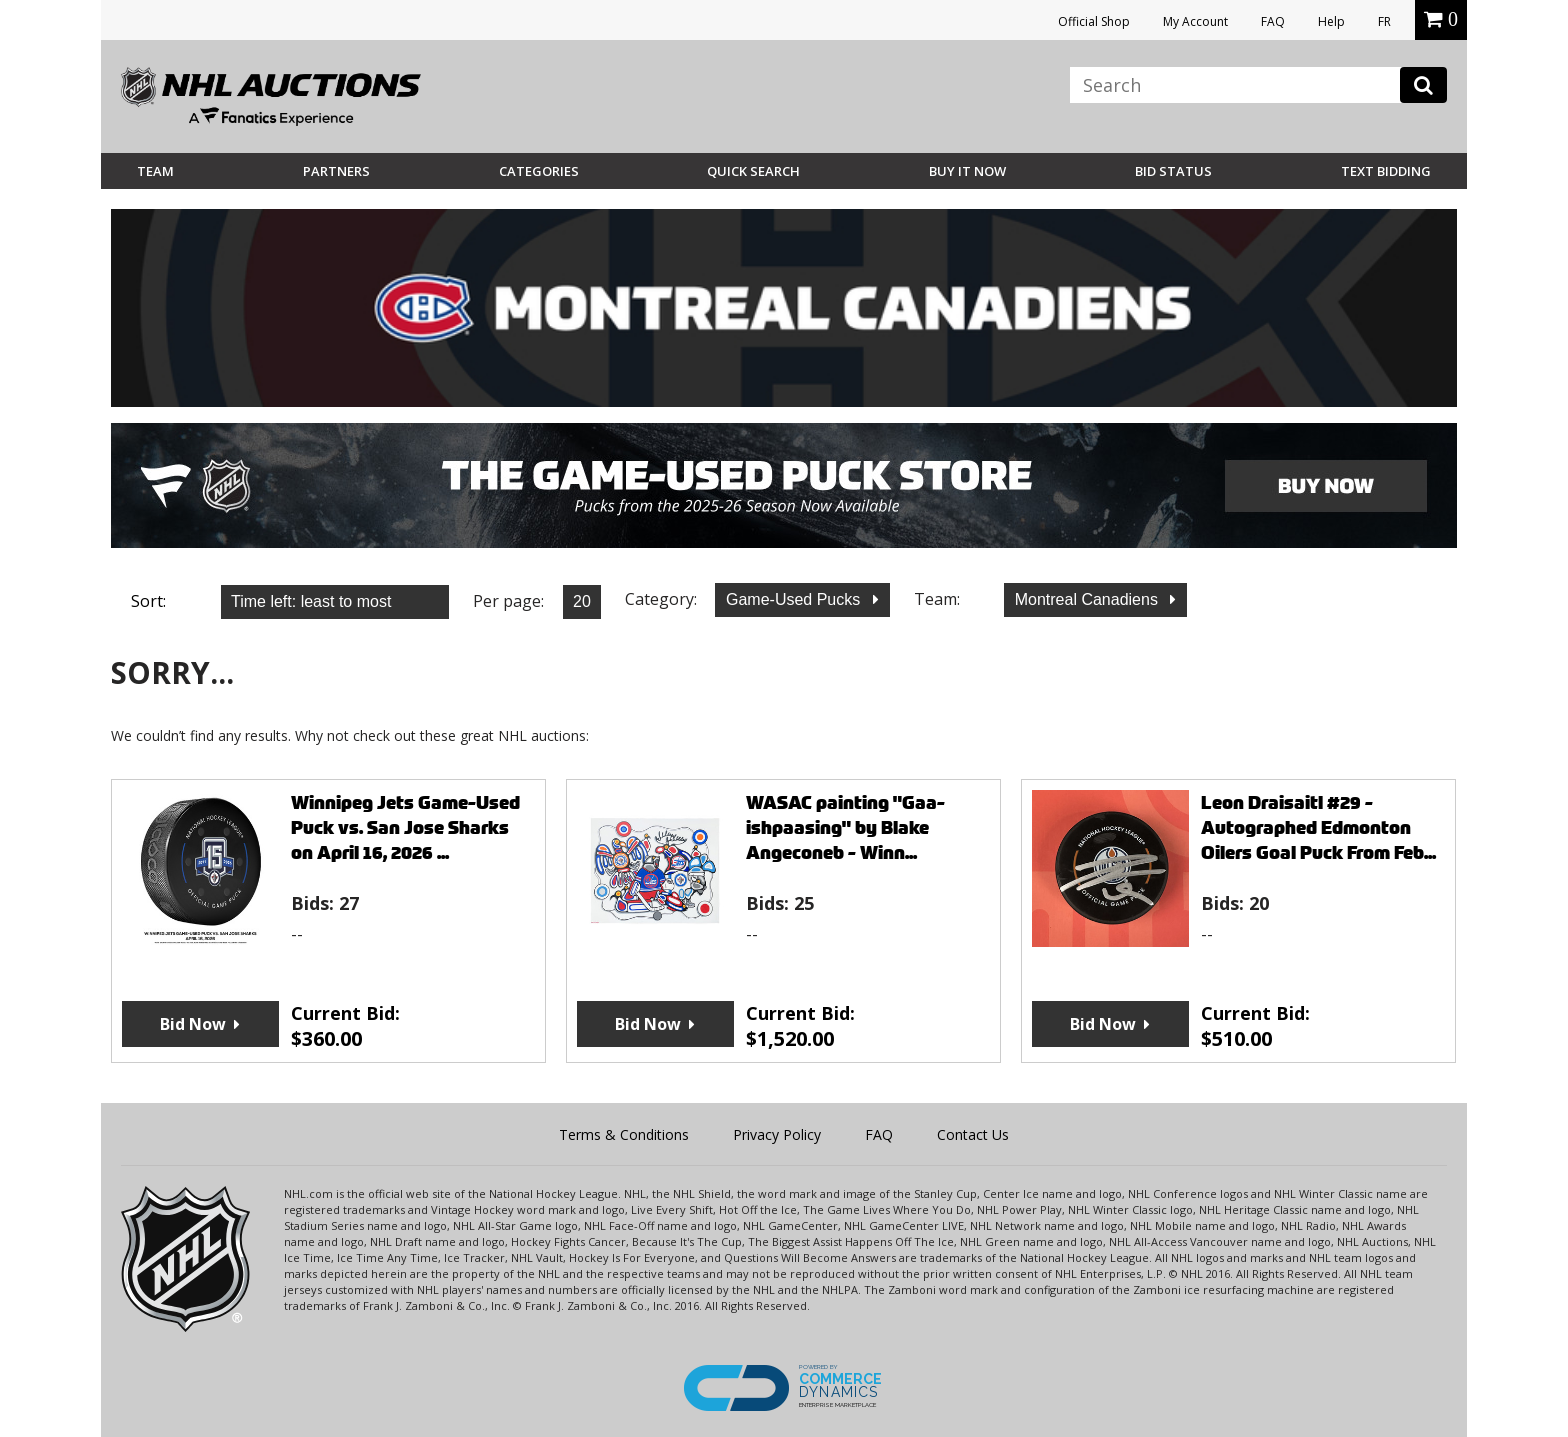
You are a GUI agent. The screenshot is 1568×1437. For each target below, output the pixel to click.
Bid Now (193, 1024)
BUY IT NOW (967, 171)
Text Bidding (1386, 171)
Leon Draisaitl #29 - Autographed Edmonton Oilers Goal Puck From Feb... (1318, 827)
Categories (539, 171)
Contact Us (973, 1134)
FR (1384, 21)
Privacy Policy (777, 1134)
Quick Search (753, 171)
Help (1331, 21)
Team (155, 171)
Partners (336, 171)
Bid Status (1173, 171)
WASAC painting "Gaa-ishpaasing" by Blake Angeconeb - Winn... (845, 827)
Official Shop (1094, 21)
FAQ (1273, 21)
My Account (1195, 21)
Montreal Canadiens (1089, 599)
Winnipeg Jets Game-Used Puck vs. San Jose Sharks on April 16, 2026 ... (405, 827)
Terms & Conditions (624, 1134)
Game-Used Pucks (795, 599)
